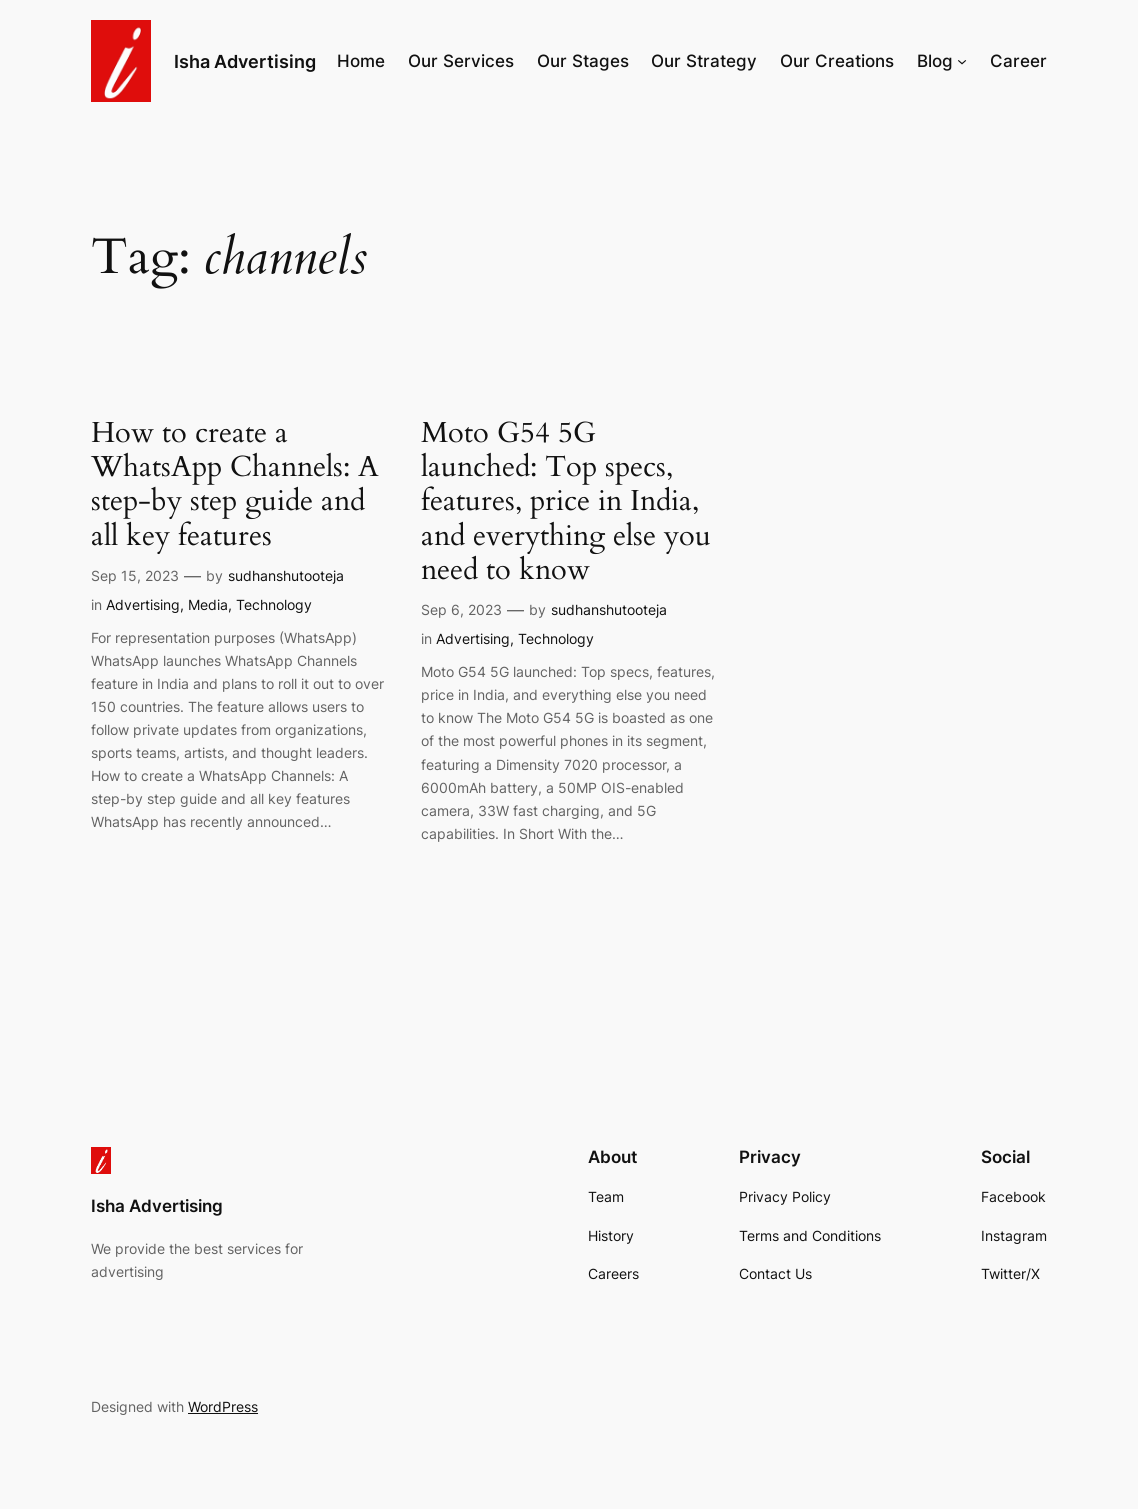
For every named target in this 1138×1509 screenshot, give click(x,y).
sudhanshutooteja (286, 575)
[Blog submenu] (962, 61)
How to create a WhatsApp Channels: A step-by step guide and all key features (235, 484)
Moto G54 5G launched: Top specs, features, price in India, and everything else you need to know (566, 501)
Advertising (143, 604)
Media (208, 604)
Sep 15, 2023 (135, 575)
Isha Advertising (245, 61)
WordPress (223, 1406)
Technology (274, 604)
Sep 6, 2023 (461, 609)
